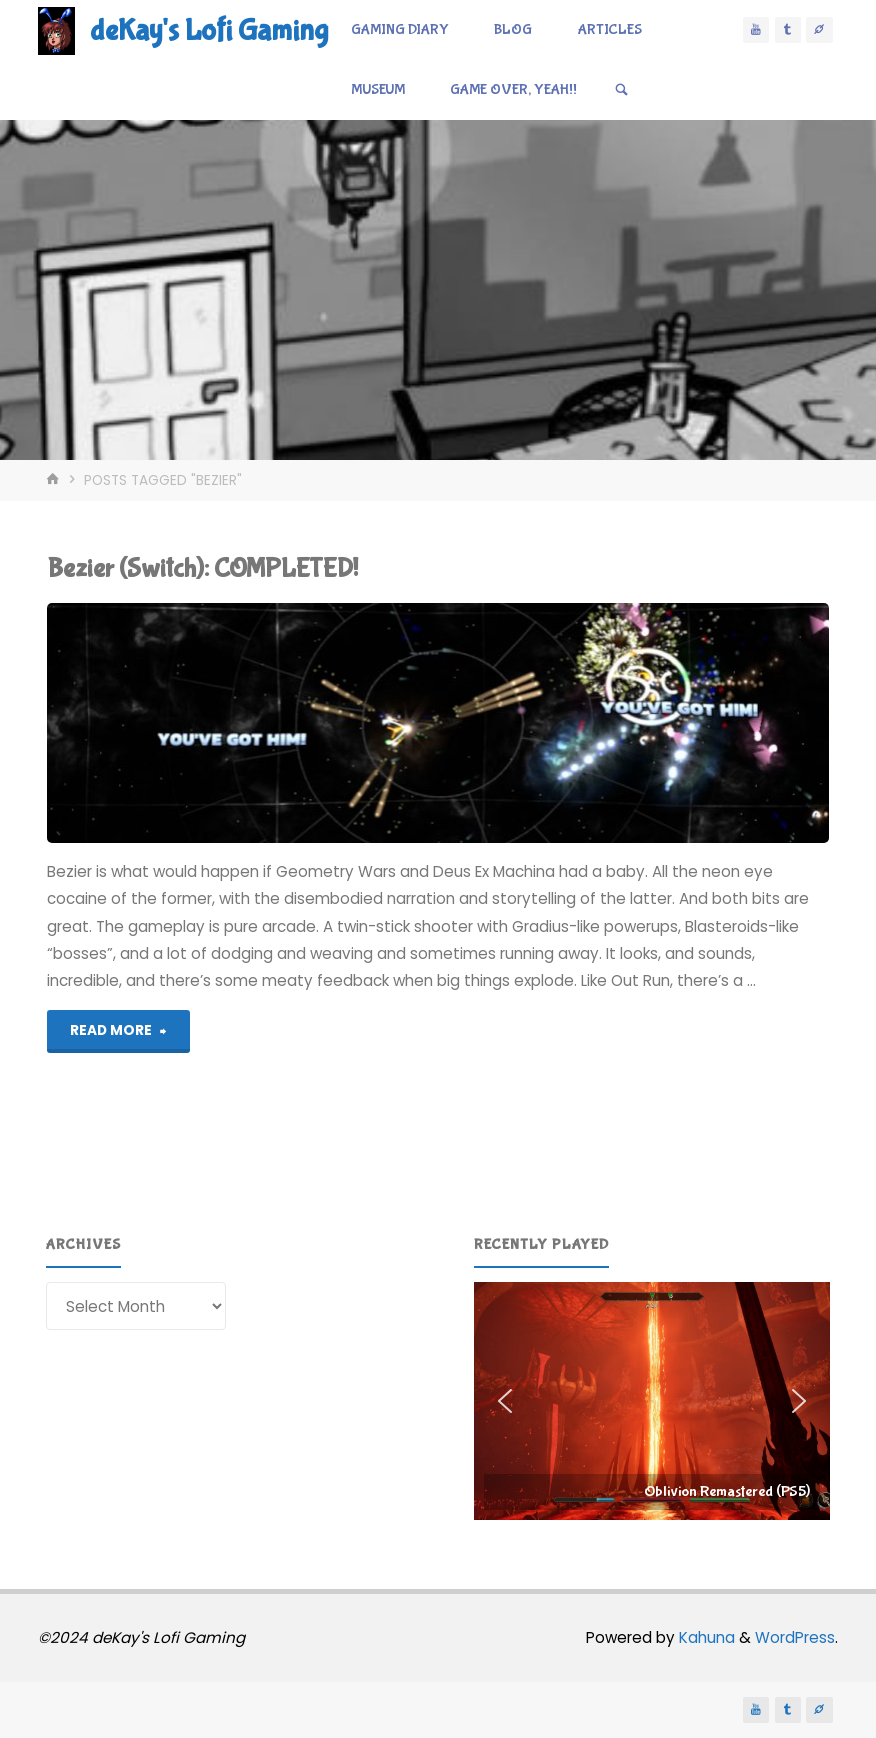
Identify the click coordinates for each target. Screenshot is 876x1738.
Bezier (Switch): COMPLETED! (202, 568)
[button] (652, 1401)
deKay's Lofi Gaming (209, 30)
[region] (652, 1401)
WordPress (795, 1637)
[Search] (621, 90)
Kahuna (705, 1637)
